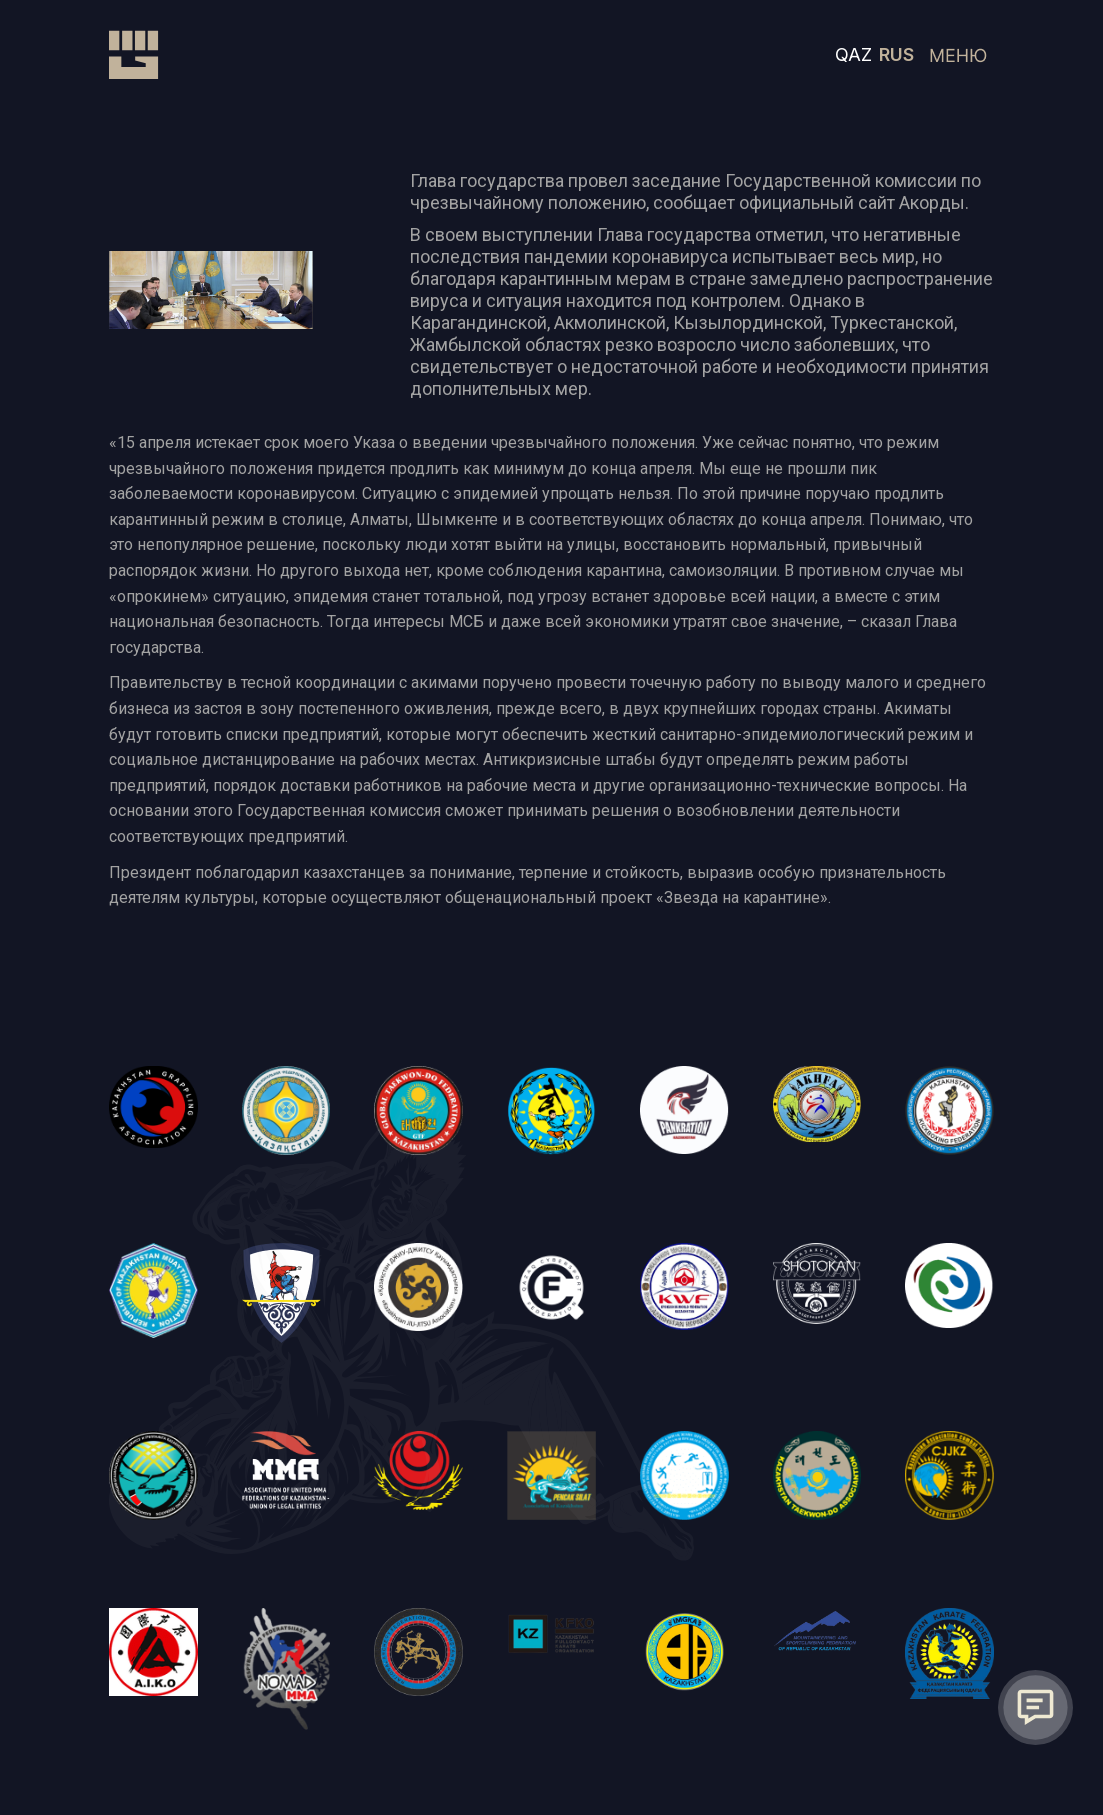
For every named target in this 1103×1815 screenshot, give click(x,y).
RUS (896, 54)
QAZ (853, 54)
